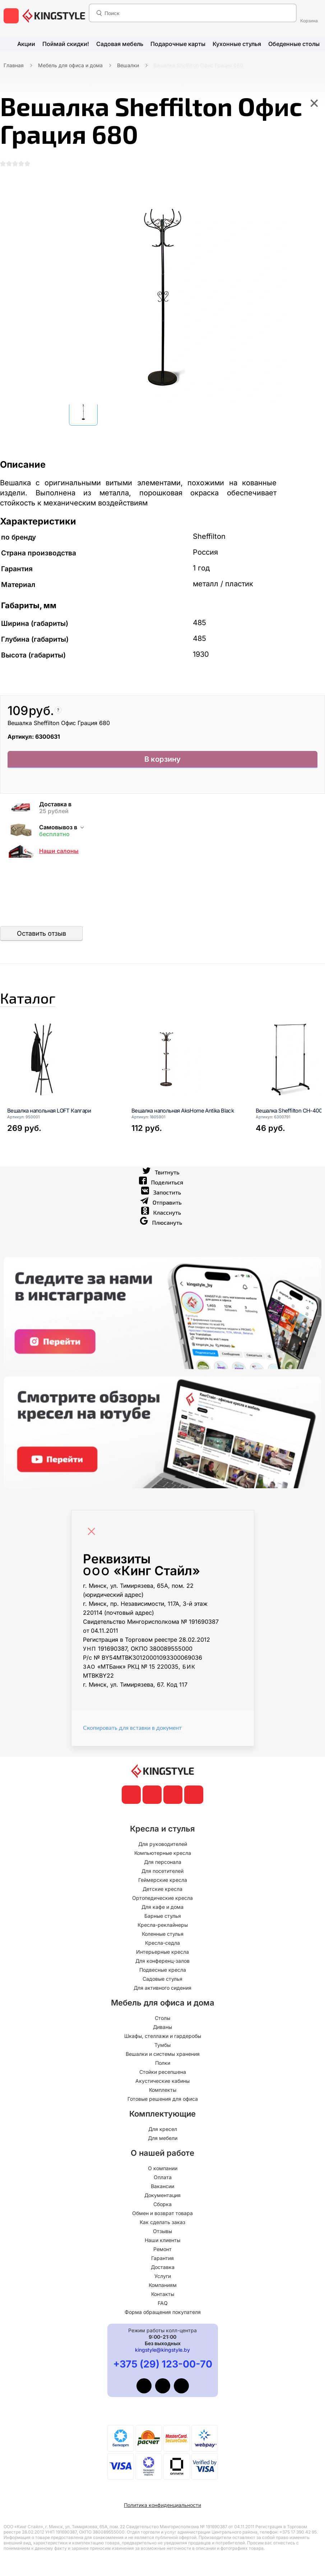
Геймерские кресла (162, 1880)
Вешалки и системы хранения (163, 2054)
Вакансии (162, 2186)
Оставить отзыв (41, 936)
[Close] (93, 1538)
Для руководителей (162, 1844)
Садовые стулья (162, 1979)
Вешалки (128, 65)
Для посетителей (162, 1871)
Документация (162, 2195)
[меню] (11, 15)
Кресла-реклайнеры (163, 1925)
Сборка (162, 2204)
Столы (162, 2018)
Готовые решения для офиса (162, 2099)
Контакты (162, 2294)
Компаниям (163, 2285)
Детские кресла (162, 1889)
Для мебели (162, 2138)
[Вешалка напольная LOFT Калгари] (60, 1090)
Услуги (162, 2276)
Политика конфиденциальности (162, 2505)
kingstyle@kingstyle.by (162, 2350)
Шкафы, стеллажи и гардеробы (162, 2036)
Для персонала (162, 1862)
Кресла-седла (162, 1943)
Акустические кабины (162, 2081)
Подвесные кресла (162, 1970)
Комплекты (162, 2090)
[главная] (53, 16)
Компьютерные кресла (162, 1853)
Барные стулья (162, 1916)
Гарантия (162, 2258)
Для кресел (162, 2129)
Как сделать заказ (162, 2222)
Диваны (162, 2027)
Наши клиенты (162, 2240)
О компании (162, 2168)
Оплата (163, 2177)
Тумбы (162, 2045)
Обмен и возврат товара (162, 2213)
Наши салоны (59, 854)
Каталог (41, 1004)
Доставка (163, 2267)
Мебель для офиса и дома (70, 65)
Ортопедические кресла (162, 1898)
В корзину (162, 763)
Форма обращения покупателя (163, 2312)
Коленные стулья (163, 1934)
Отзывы (162, 2231)
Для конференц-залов (162, 1961)
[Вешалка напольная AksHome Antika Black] (184, 1090)
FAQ (163, 2303)
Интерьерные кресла (162, 1952)
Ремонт (162, 2249)
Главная (14, 65)
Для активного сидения (162, 1988)
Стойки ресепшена (162, 2072)
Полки (162, 2063)
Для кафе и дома (162, 1907)
